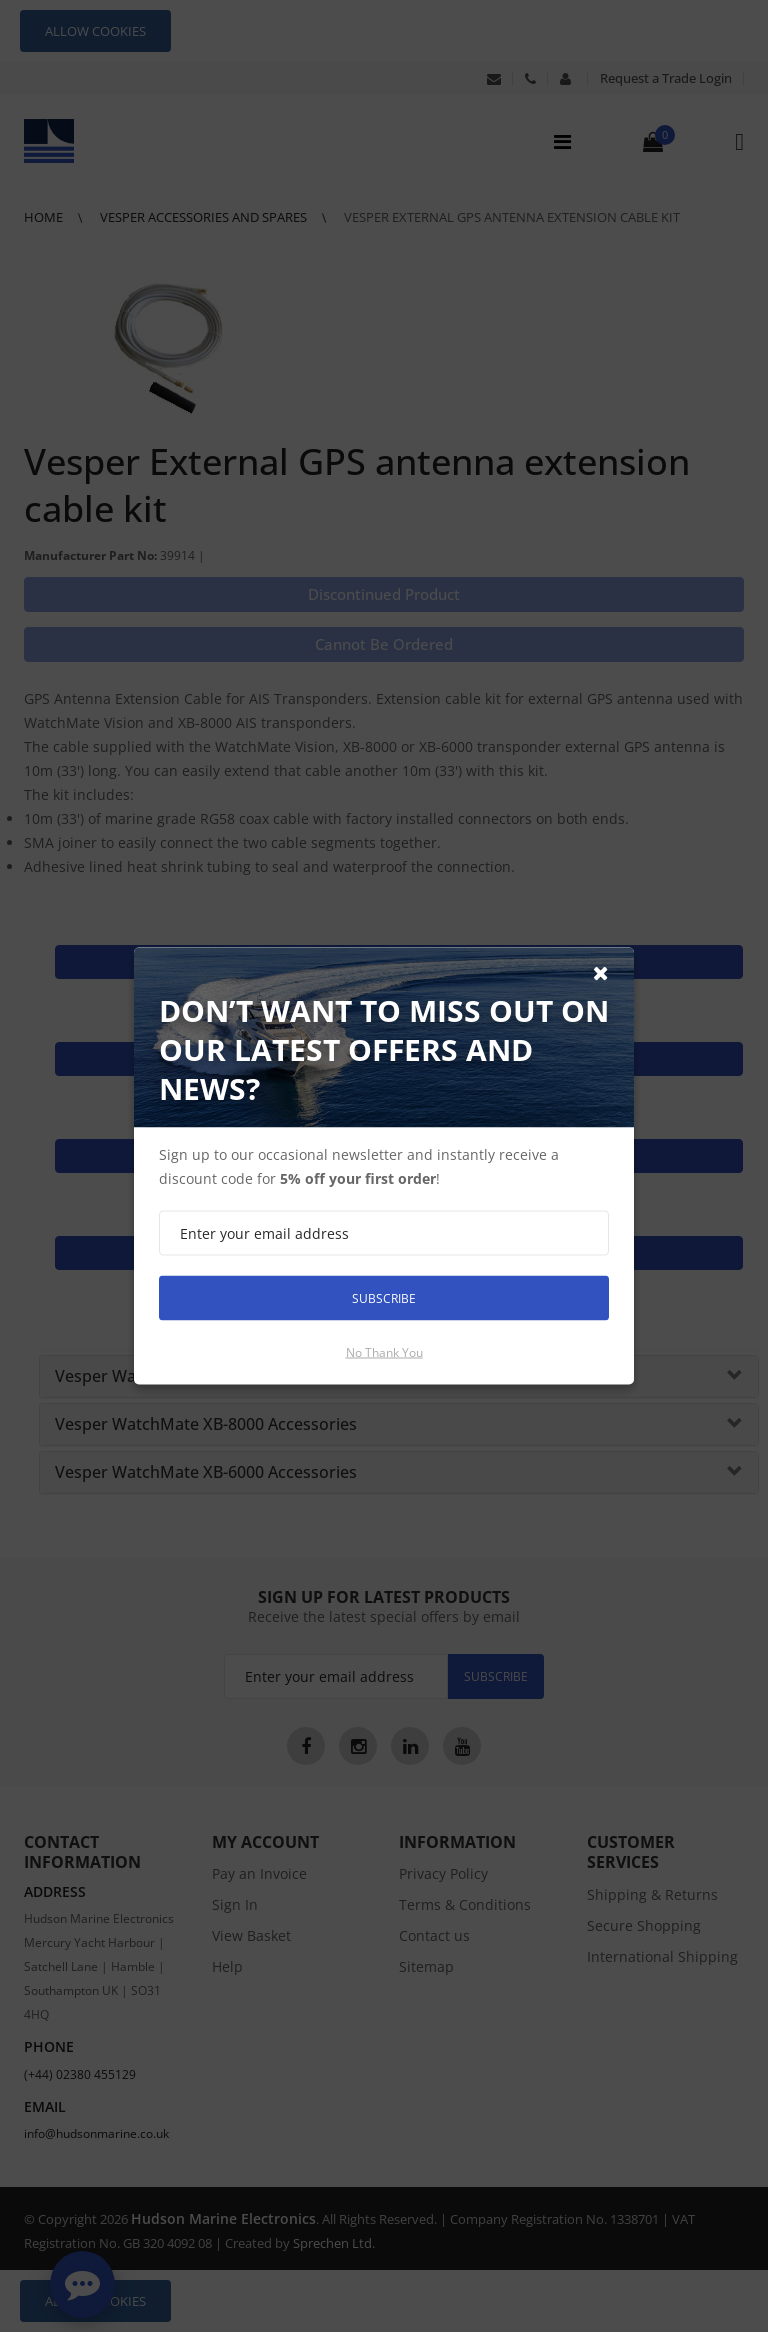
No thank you (384, 1352)
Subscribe (384, 1297)
